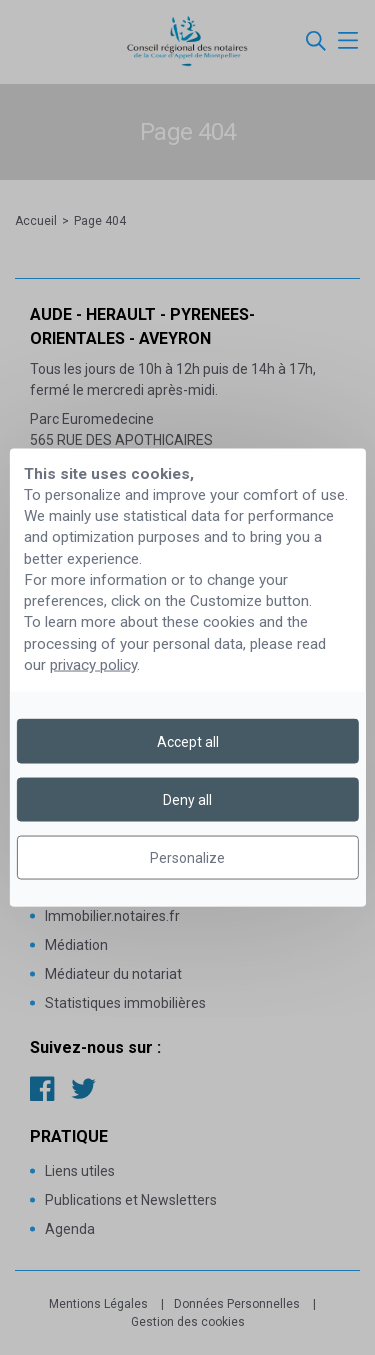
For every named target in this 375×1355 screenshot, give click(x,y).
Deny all (187, 799)
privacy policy (93, 665)
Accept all (188, 741)
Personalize (187, 858)
